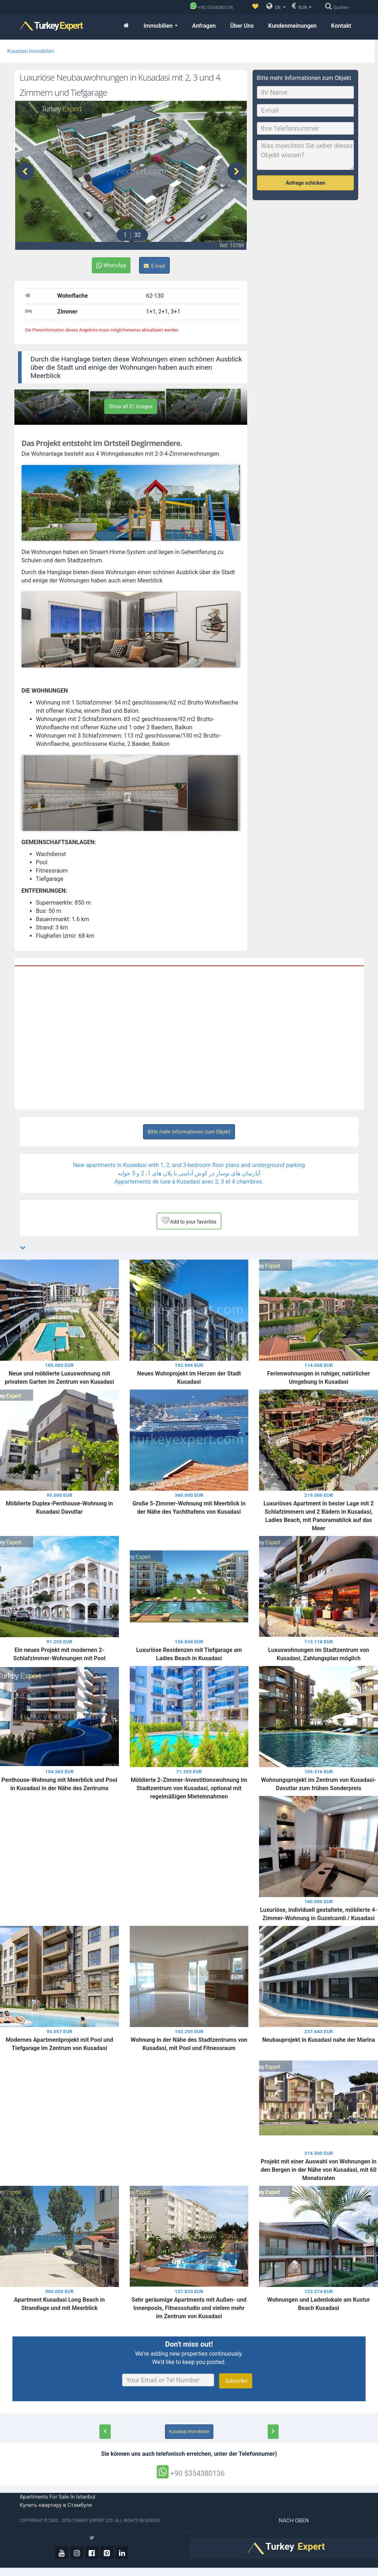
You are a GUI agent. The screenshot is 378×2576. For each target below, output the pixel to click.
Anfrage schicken (305, 183)
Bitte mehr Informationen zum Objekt (189, 1132)
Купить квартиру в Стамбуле (56, 2505)
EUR (302, 6)
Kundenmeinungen (292, 25)
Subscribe (235, 2381)
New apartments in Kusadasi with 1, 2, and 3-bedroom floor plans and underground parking (189, 1165)
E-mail (154, 266)
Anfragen (204, 25)
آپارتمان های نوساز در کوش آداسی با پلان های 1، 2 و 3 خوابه (189, 1173)
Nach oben (294, 2520)
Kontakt (341, 25)
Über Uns (242, 25)
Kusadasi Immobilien (30, 51)
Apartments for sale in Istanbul (57, 2497)
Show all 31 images (130, 406)
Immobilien (160, 25)
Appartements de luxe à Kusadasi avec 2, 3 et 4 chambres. (189, 1181)
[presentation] (25, 171)
